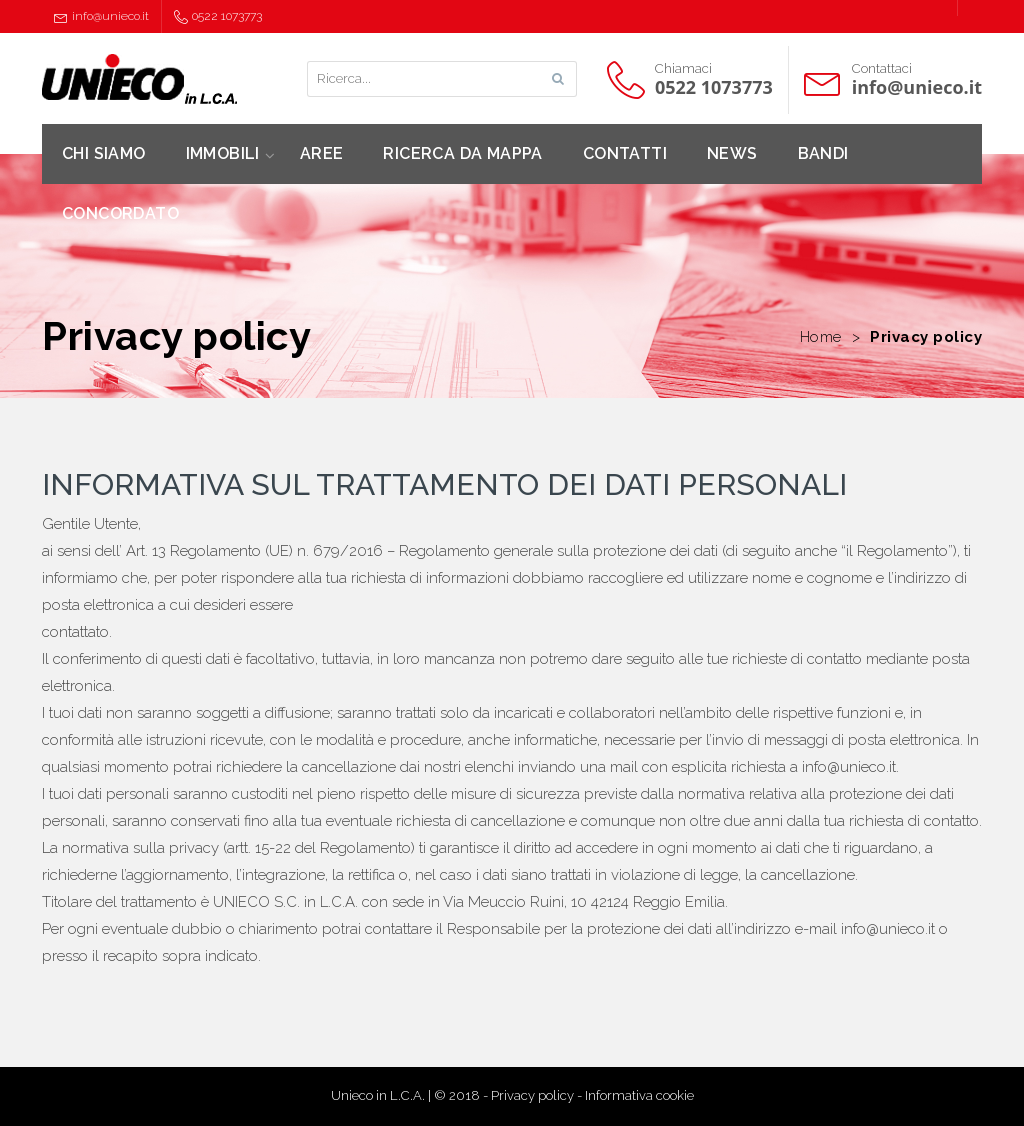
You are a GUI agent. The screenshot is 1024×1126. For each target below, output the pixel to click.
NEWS (732, 153)
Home (821, 337)
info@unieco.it (101, 16)
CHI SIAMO (104, 153)
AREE (322, 153)
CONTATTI (625, 153)
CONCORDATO (120, 213)
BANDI (823, 153)
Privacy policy (532, 1095)
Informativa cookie (639, 1095)
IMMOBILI (223, 153)
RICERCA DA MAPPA (462, 153)
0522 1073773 (218, 16)
